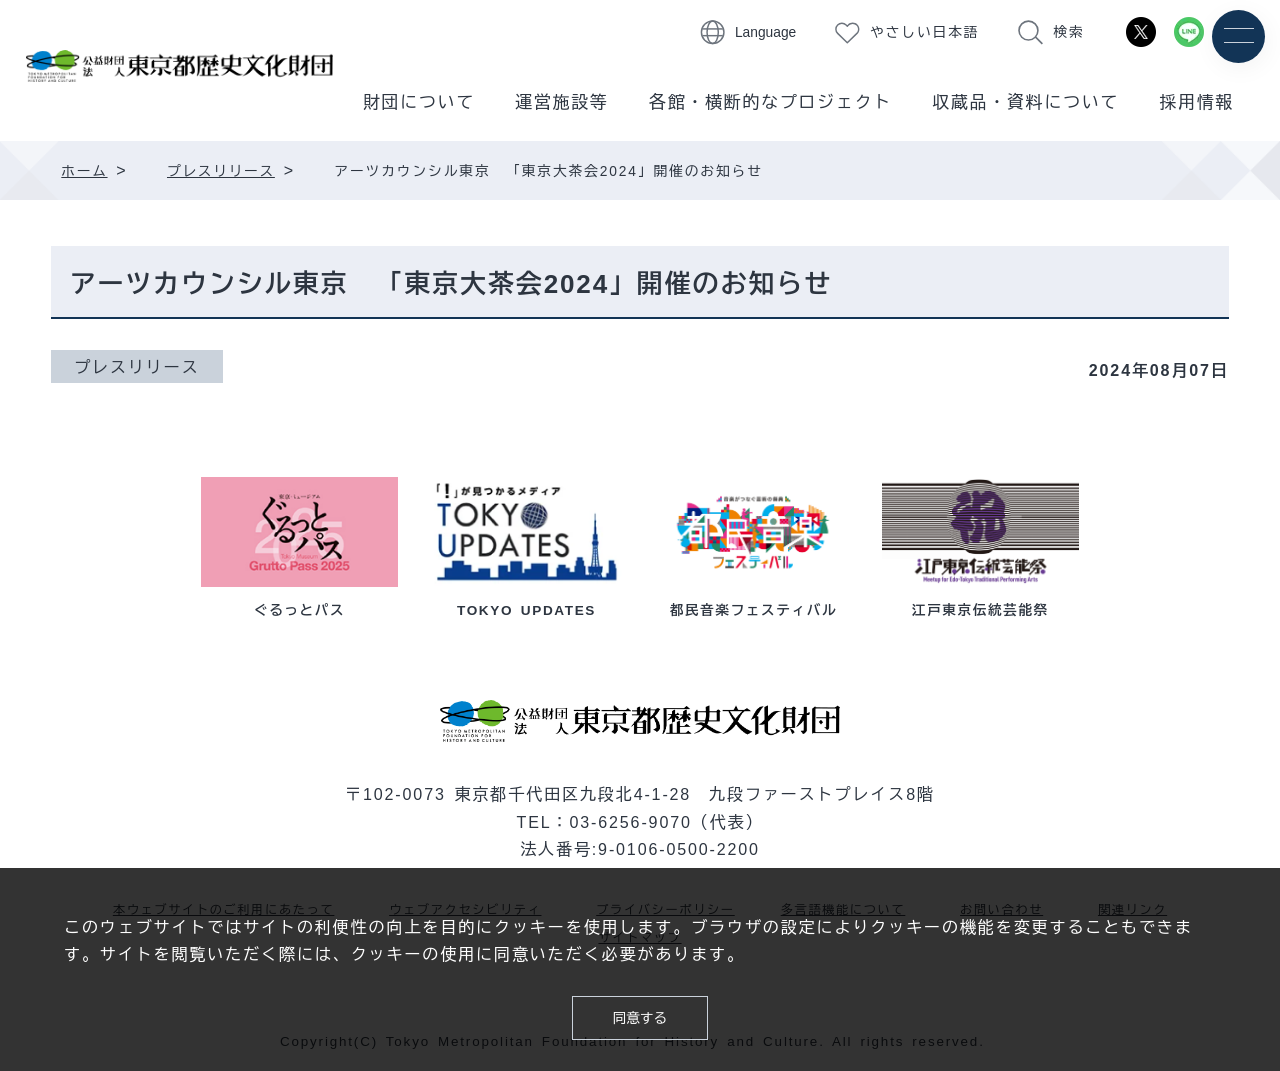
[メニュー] (1237, 37)
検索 (1068, 32)
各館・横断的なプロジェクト (770, 102)
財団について (419, 102)
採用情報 (1196, 102)
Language (765, 32)
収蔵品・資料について (1025, 102)
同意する (639, 1014)
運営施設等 (562, 102)
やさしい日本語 (924, 32)
